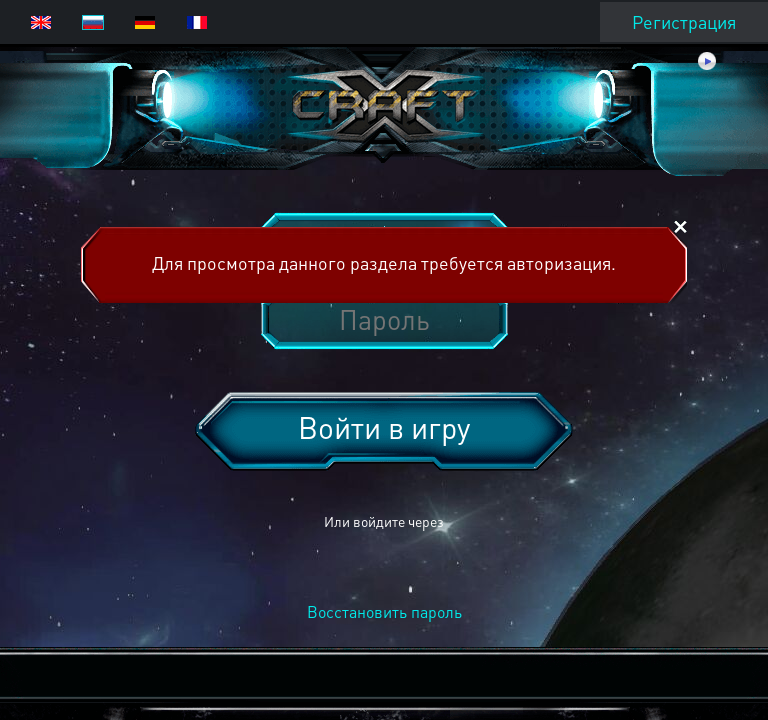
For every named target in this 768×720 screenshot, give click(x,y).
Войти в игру (384, 427)
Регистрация (684, 21)
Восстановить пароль (384, 611)
